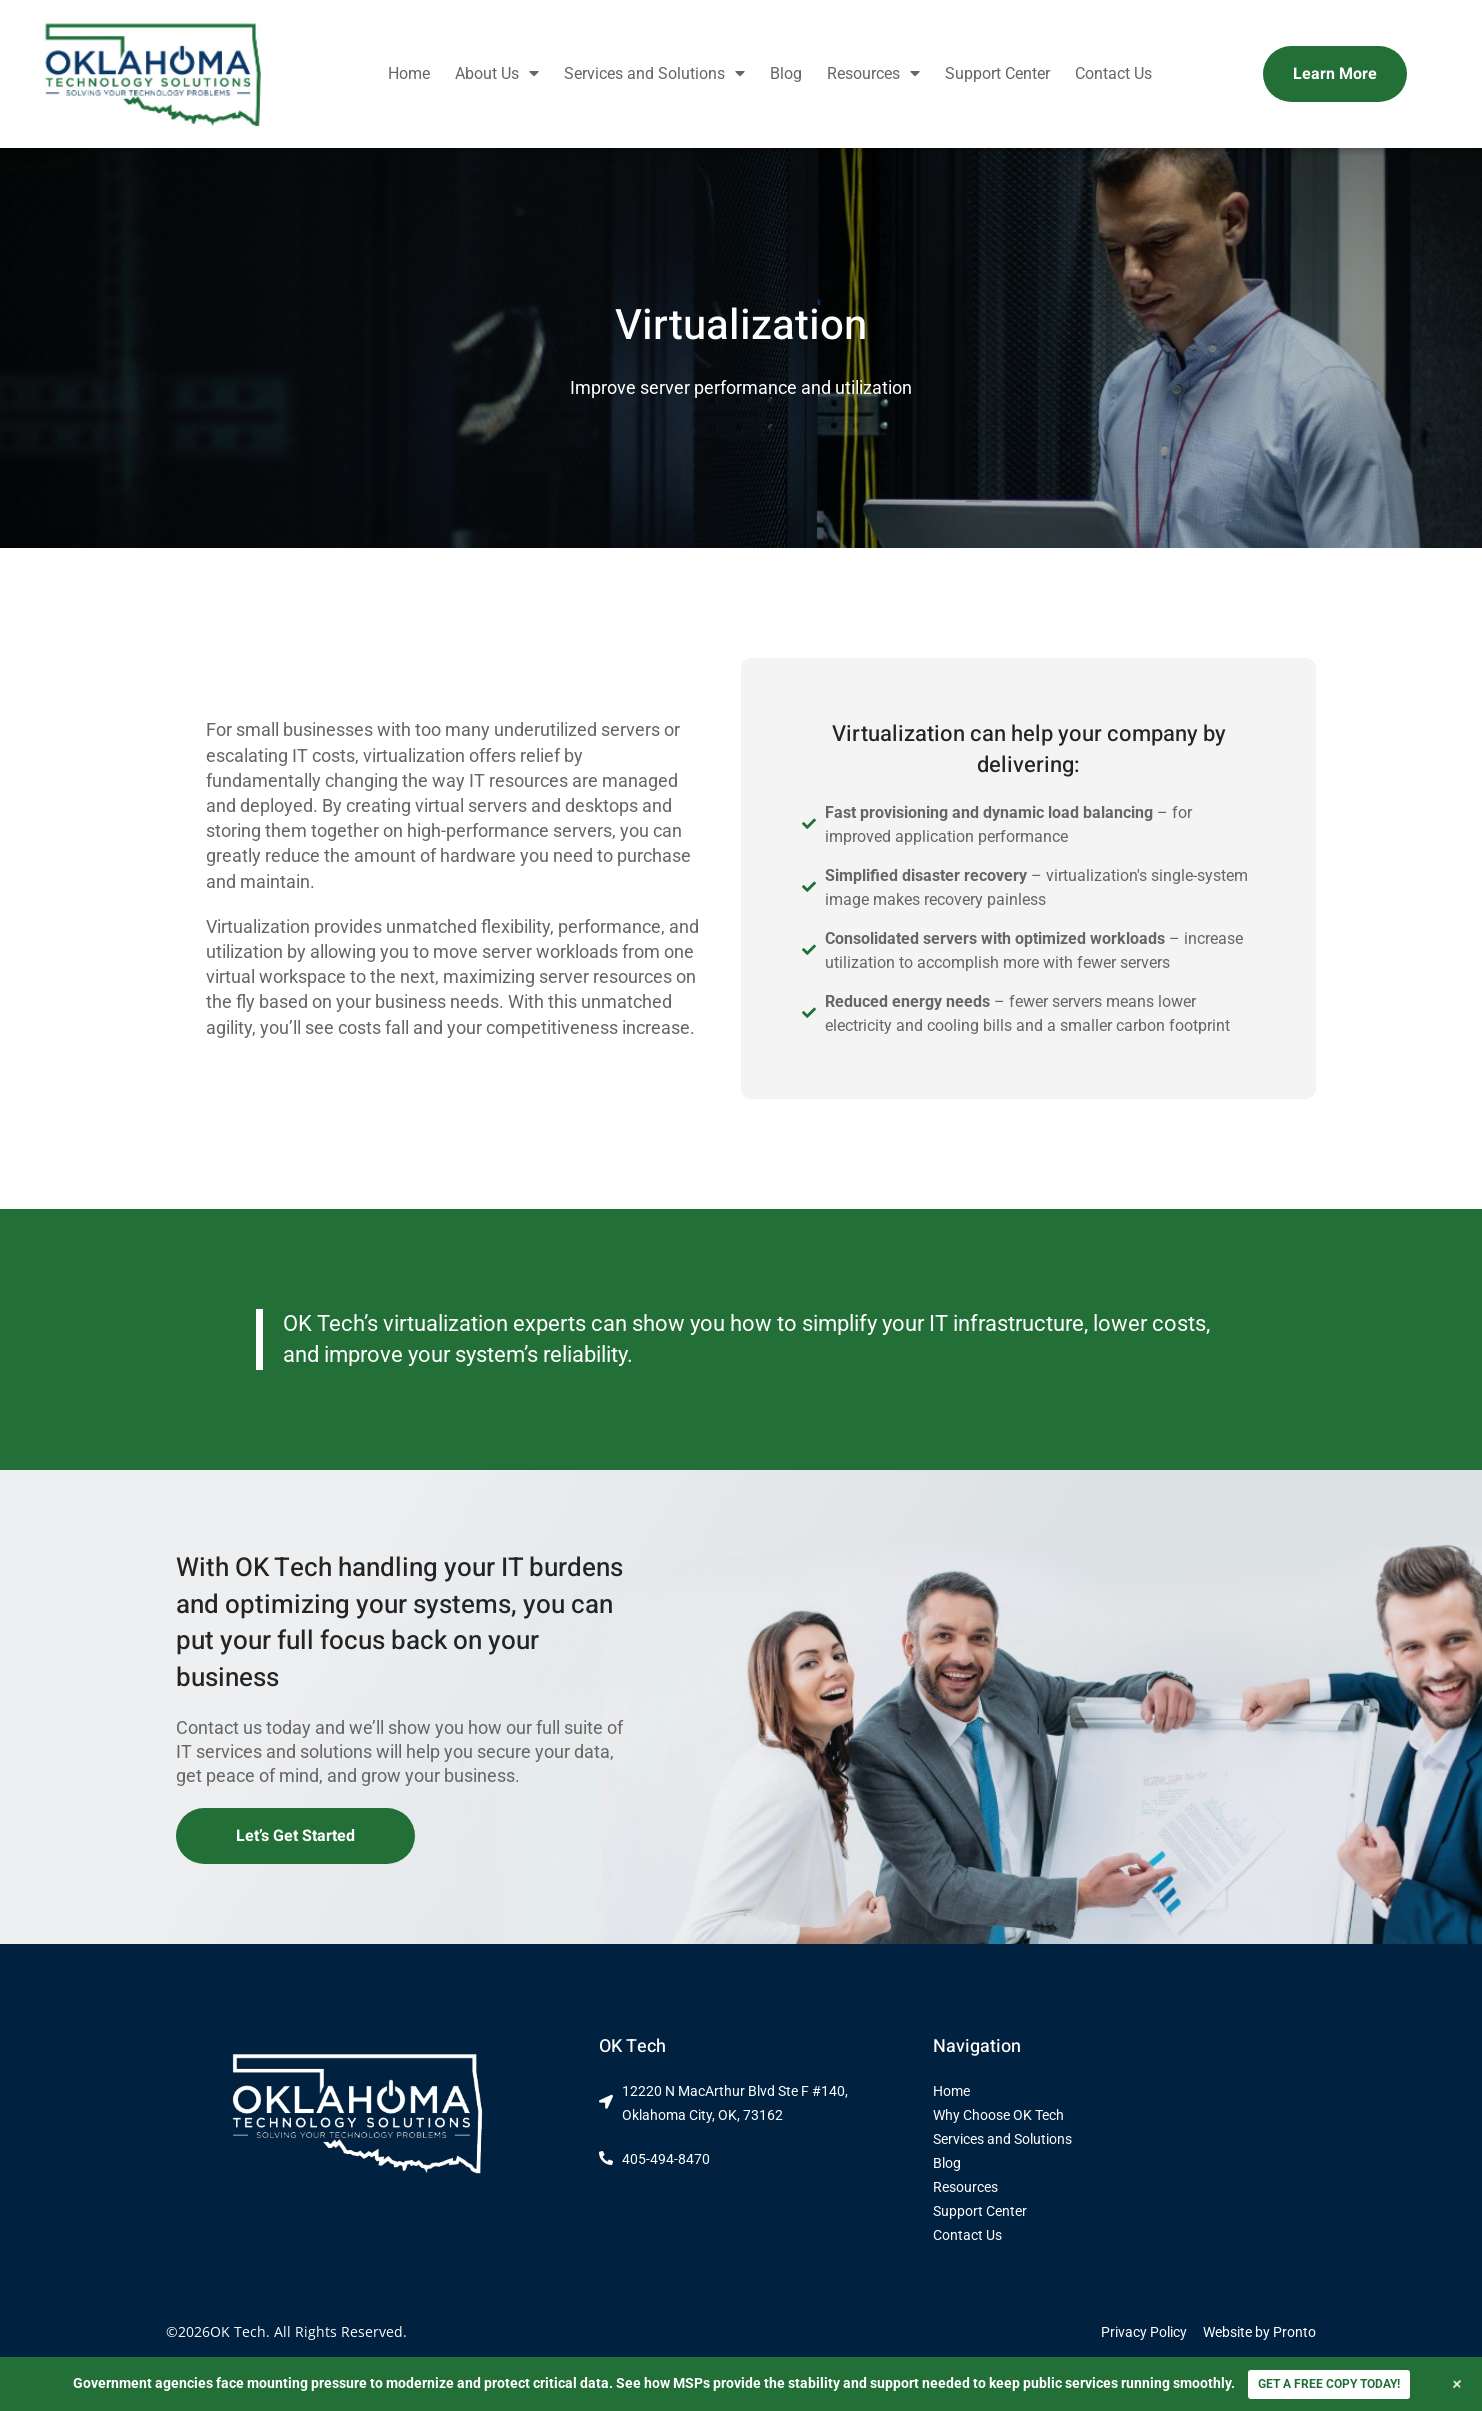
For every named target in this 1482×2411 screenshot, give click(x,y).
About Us (497, 74)
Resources (873, 74)
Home (409, 73)
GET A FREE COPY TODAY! (1329, 2384)
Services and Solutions (654, 74)
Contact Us (1113, 73)
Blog (786, 73)
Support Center (997, 73)
